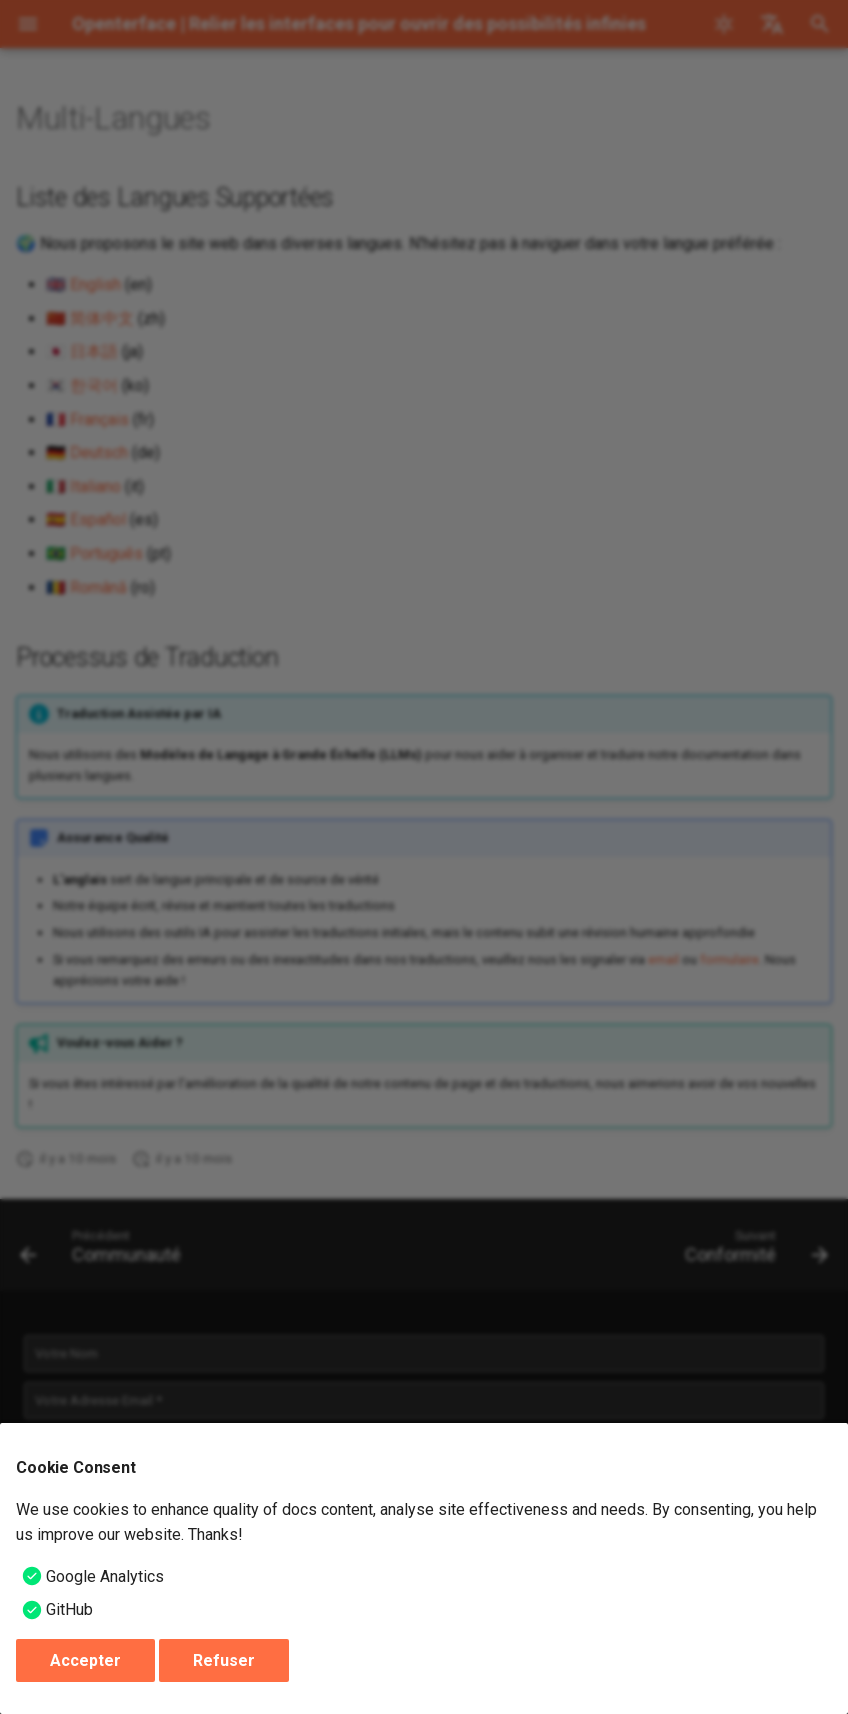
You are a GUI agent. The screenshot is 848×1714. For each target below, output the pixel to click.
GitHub (69, 1609)
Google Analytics (105, 1576)
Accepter (85, 1660)
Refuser (224, 1660)
